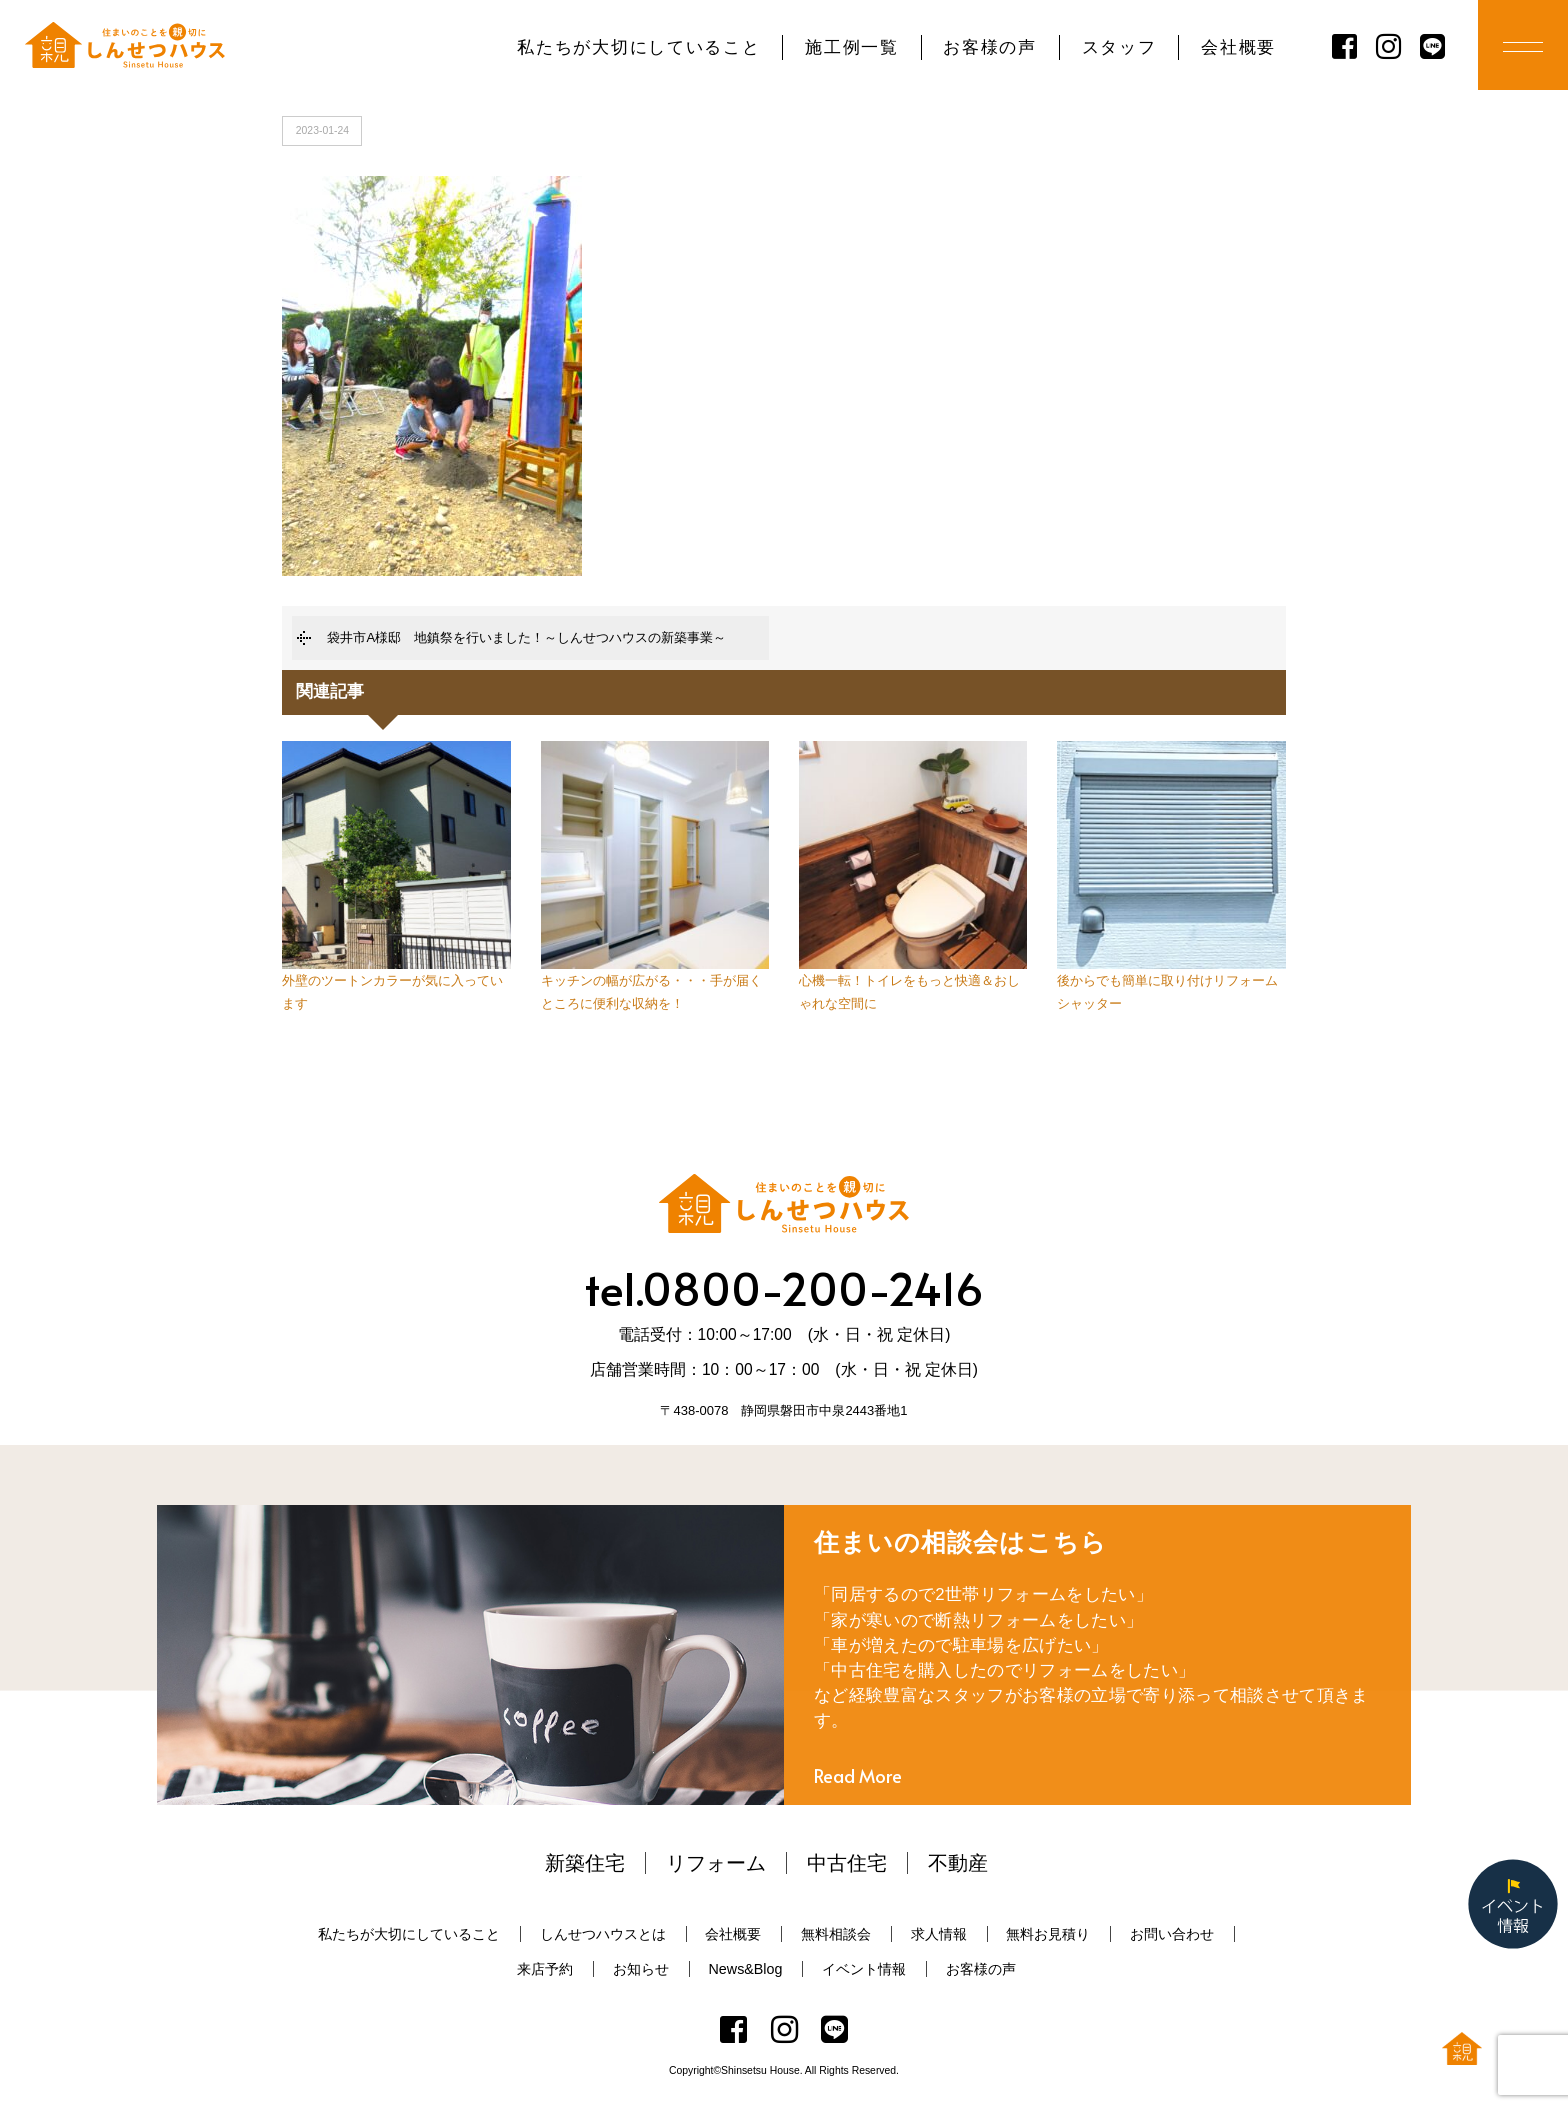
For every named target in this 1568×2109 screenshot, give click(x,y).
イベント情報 (864, 1969)
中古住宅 (847, 1863)
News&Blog (746, 1969)
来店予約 (545, 1969)
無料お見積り (1048, 1934)
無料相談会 (836, 1934)
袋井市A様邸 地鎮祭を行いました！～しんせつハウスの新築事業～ (526, 637)
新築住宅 (585, 1863)
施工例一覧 (851, 47)
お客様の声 (989, 47)
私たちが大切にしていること (638, 47)
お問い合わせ (1172, 1934)
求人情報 (939, 1934)
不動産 (958, 1863)
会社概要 (1238, 47)
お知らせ (641, 1969)
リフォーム (716, 1863)
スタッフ (1119, 47)
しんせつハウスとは (603, 1934)
